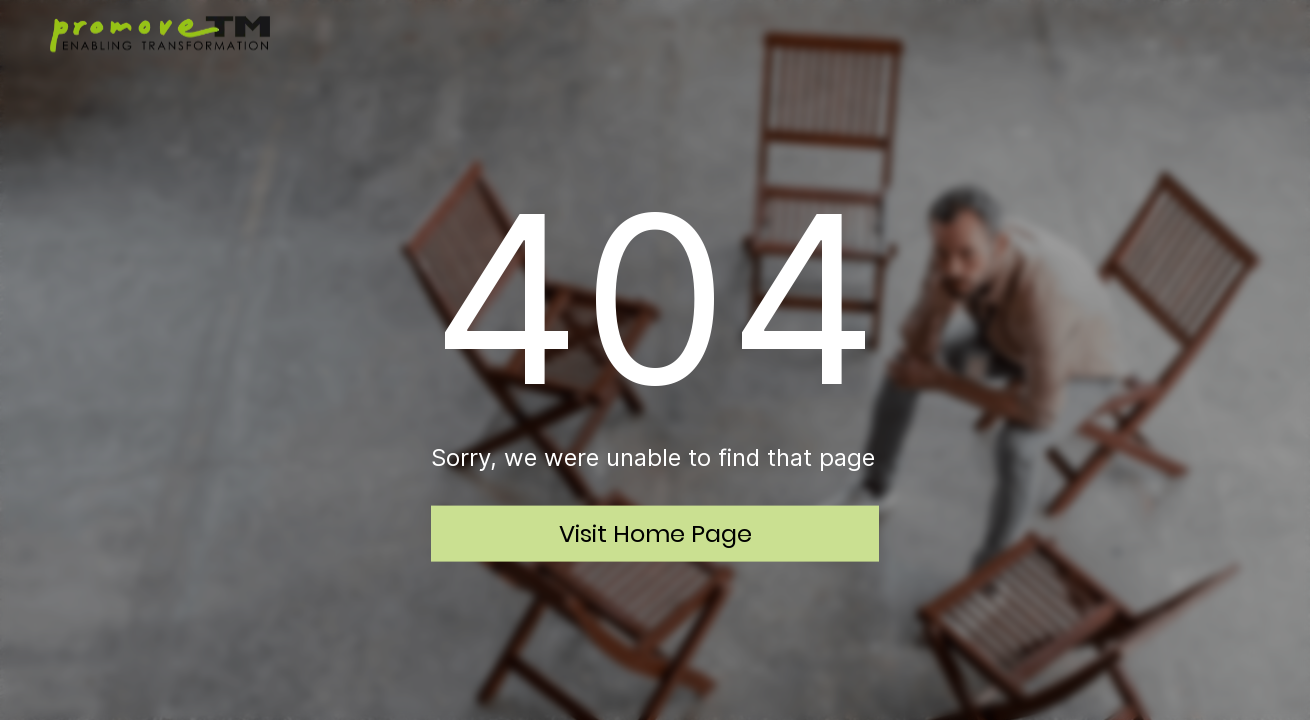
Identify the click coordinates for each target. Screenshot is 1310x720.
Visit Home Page (655, 532)
